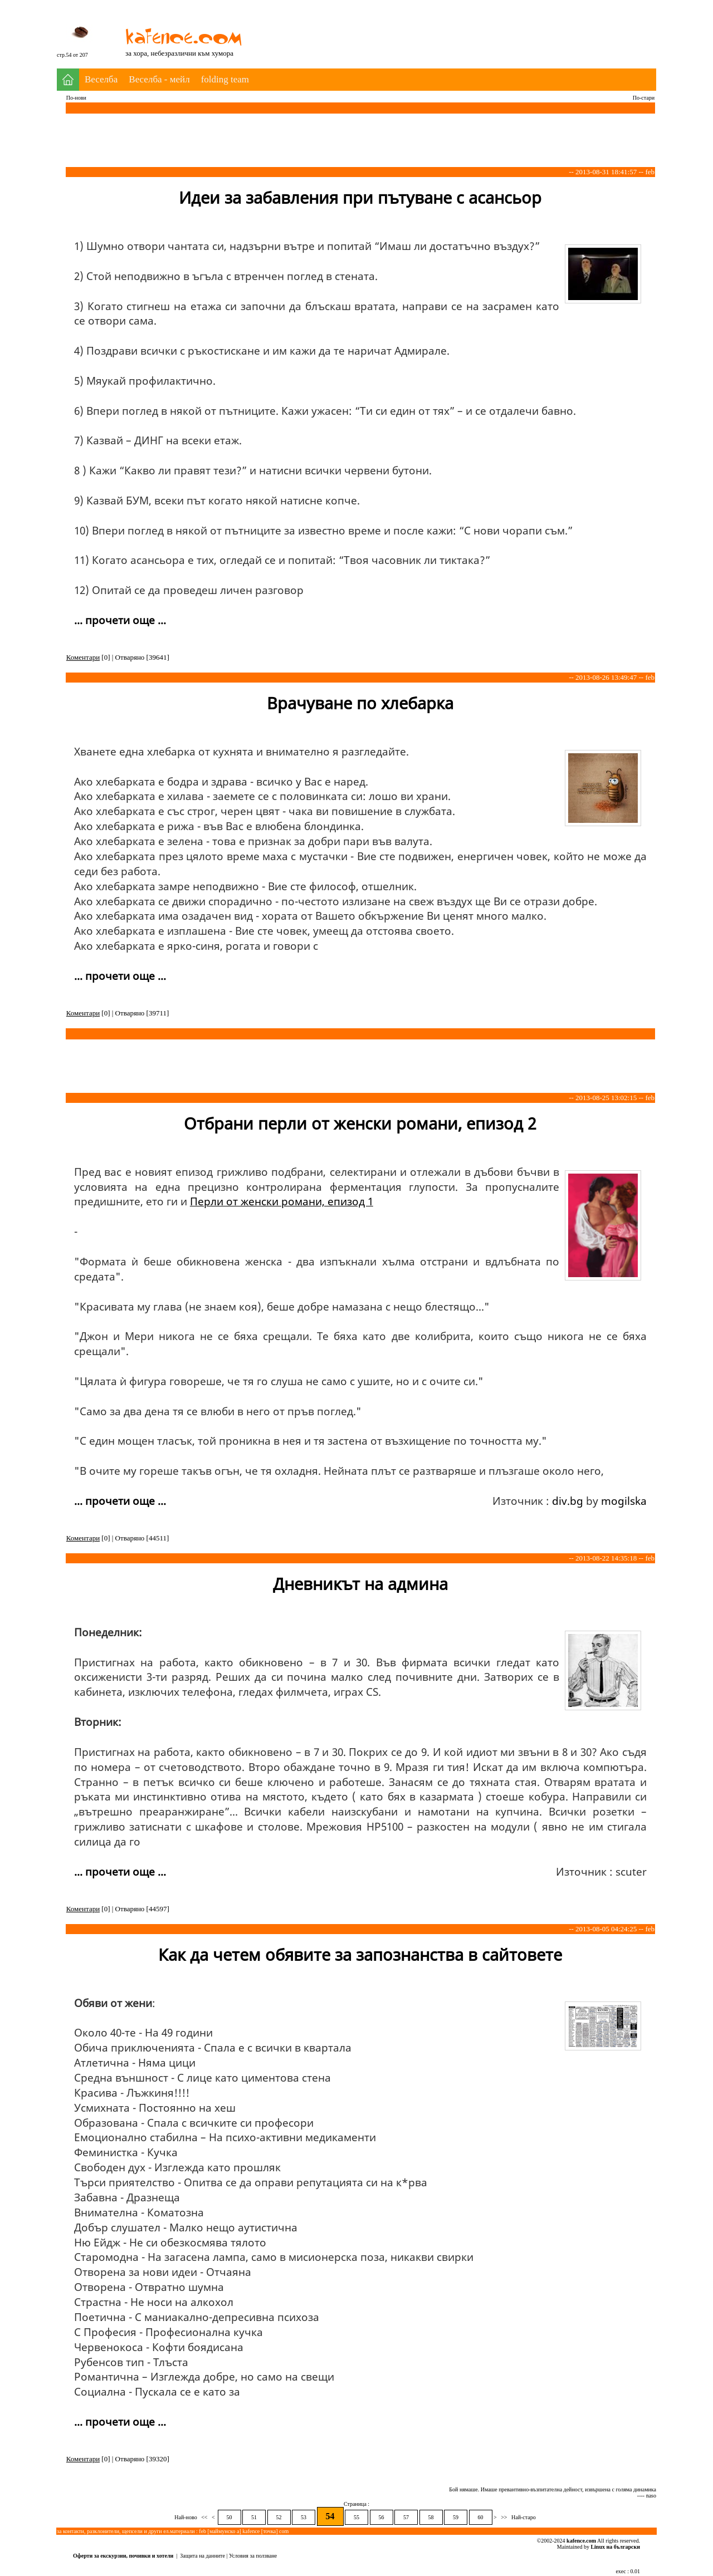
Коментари (83, 657)
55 (356, 2517)
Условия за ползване (253, 2556)
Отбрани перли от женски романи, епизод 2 (360, 1123)
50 (229, 2517)
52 (279, 2517)
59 (455, 2517)
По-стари (644, 98)
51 (254, 2517)
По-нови (76, 98)
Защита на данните (202, 2556)
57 (406, 2517)
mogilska (624, 1500)
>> (504, 2517)
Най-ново (186, 2517)
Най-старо (523, 2517)
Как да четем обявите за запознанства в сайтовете (360, 1954)
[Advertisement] (453, 27)
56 (381, 2517)
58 (431, 2517)
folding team (225, 79)
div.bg (567, 1500)
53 (303, 2517)
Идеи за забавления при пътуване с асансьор (360, 197)
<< (204, 2517)
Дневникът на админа (360, 1583)
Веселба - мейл (159, 79)
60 (481, 2517)
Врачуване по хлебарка (360, 703)
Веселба (101, 79)
